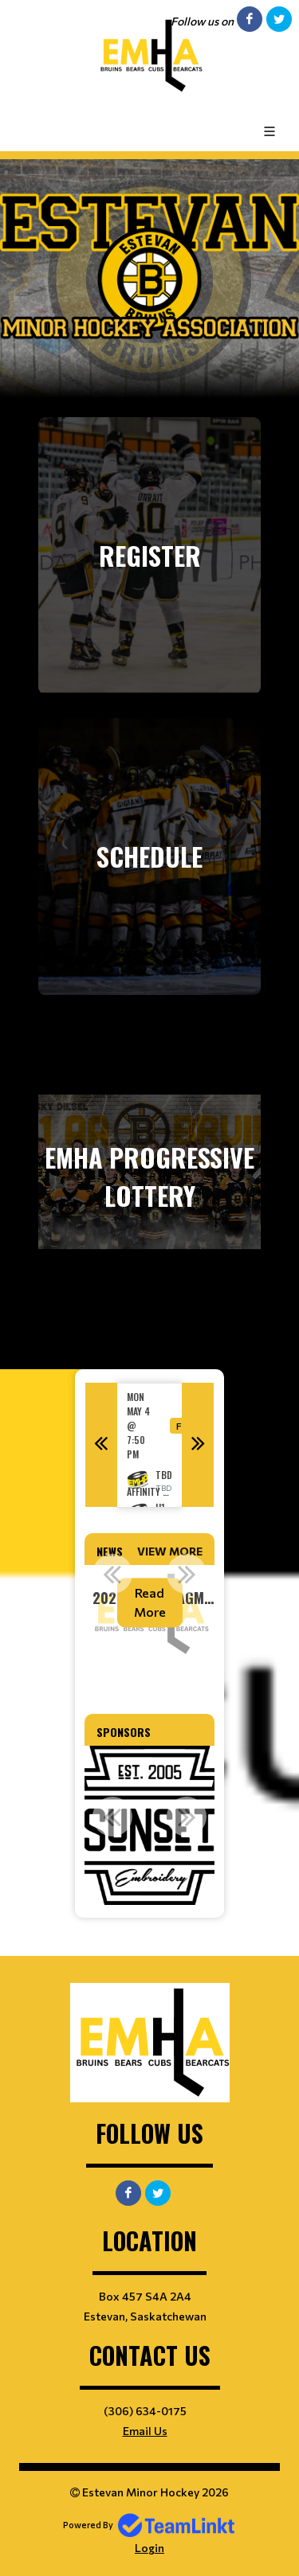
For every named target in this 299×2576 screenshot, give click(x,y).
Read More (150, 1602)
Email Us (145, 2430)
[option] (150, 1445)
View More (170, 1551)
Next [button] (198, 1445)
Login (149, 2548)
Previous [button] (101, 1445)
